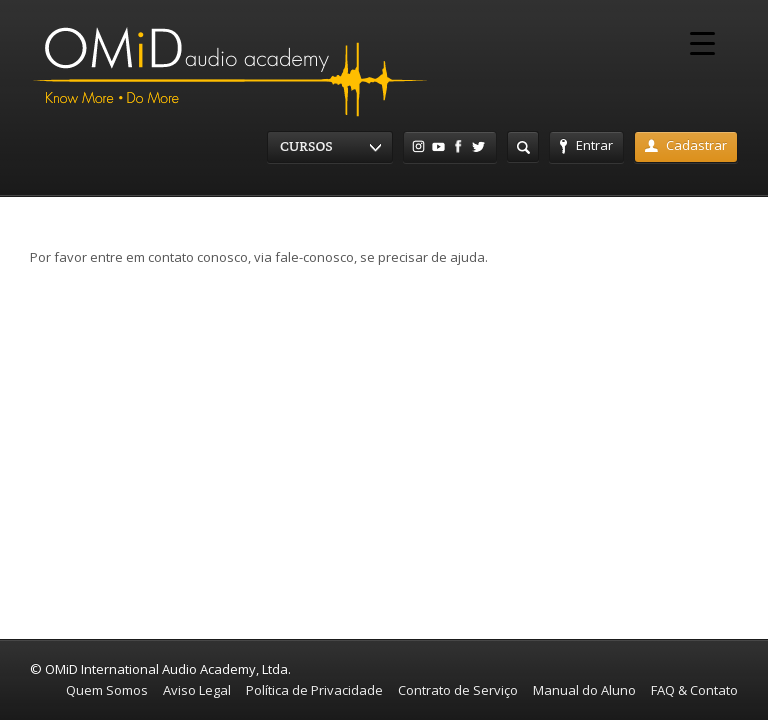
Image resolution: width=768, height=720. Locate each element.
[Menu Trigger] (702, 42)
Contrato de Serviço (458, 690)
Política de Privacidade (314, 690)
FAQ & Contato (694, 690)
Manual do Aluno (584, 690)
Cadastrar (686, 145)
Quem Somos (107, 690)
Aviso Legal (197, 690)
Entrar (586, 145)
